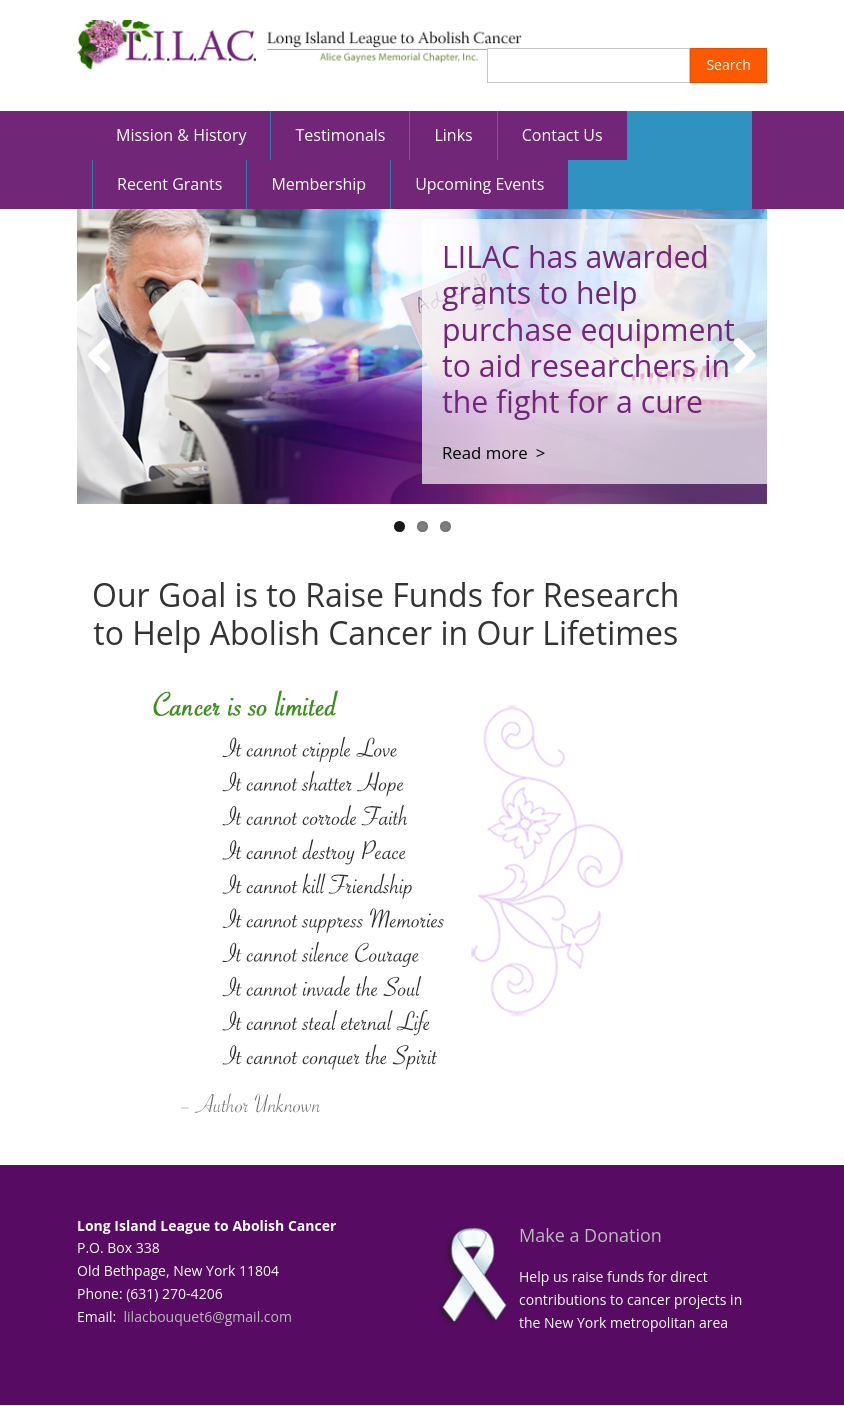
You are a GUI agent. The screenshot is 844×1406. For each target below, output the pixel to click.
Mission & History (181, 135)
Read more (485, 452)
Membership (318, 184)
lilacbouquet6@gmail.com (208, 1316)
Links (453, 135)
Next (737, 356)
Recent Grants (169, 184)
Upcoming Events (479, 184)
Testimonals (340, 135)
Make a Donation (590, 1235)
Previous (107, 356)
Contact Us (562, 135)
